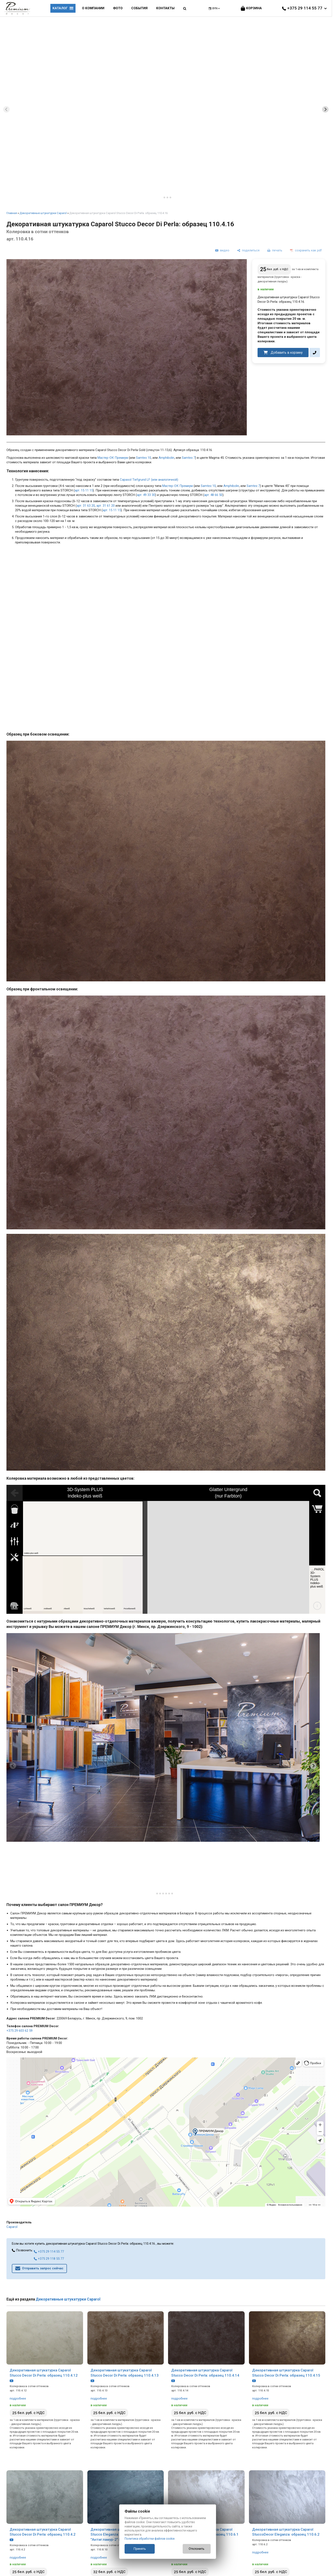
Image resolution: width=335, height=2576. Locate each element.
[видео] (222, 250)
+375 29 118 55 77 (49, 2259)
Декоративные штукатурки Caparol (43, 213)
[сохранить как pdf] (306, 250)
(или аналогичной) (164, 480)
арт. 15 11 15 (84, 490)
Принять (139, 2549)
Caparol (11, 2227)
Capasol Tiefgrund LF (135, 480)
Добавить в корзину (287, 352)
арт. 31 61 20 (105, 506)
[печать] (275, 250)
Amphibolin (166, 458)
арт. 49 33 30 (146, 495)
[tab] (161, 197)
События (139, 8)
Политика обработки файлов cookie (150, 2538)
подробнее (18, 2398)
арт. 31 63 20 (86, 506)
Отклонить (196, 2549)
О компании (93, 8)
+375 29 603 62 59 (19, 2031)
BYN (216, 8)
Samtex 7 (188, 458)
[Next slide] (325, 109)
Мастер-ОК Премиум (112, 458)
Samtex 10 (143, 458)
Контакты (165, 8)
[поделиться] (248, 250)
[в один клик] (314, 352)
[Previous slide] (6, 109)
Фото (118, 8)
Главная (11, 213)
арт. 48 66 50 (213, 495)
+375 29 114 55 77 (304, 8)
